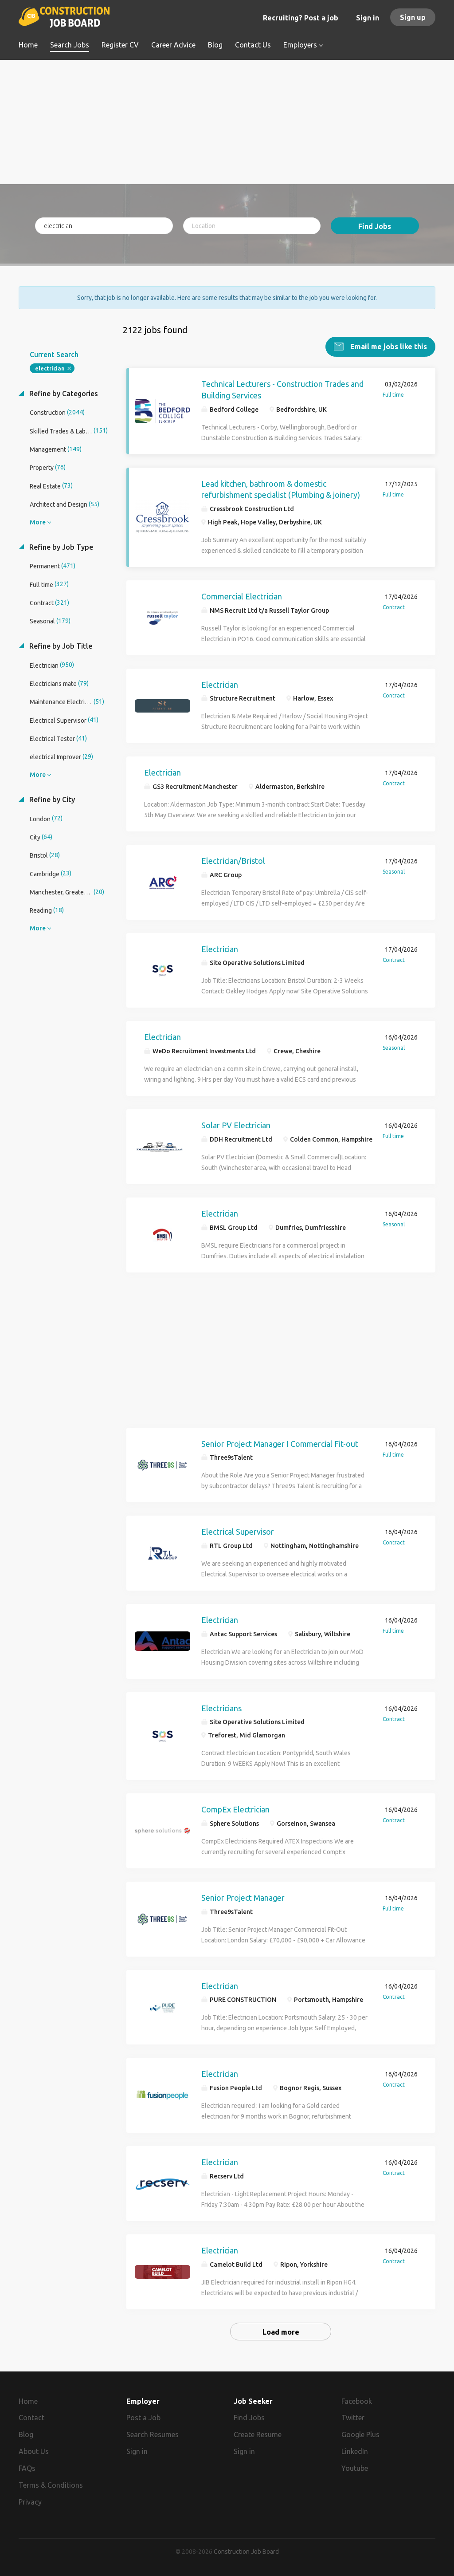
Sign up (413, 17)
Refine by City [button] (51, 800)
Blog (26, 2434)
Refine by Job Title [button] (59, 646)
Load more (280, 2332)
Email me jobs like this (387, 347)
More (38, 522)
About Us (34, 2451)
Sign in (367, 18)
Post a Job (143, 2418)
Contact (31, 2418)
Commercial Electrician (241, 596)
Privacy (30, 2501)
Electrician (219, 684)
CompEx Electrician (235, 1809)
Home (28, 2401)
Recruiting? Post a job (300, 18)
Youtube (354, 2468)
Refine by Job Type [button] (60, 547)
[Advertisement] (227, 122)
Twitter (352, 2418)
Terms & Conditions (51, 2485)
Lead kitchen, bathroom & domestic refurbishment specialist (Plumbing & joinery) (280, 489)
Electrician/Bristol (233, 860)
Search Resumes (152, 2434)
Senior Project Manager (243, 1897)
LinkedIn (354, 2451)
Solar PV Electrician (235, 1125)
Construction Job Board (246, 2551)
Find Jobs (374, 226)
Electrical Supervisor (237, 1531)
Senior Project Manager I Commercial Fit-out (279, 1443)
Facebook (356, 2401)
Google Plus (360, 2434)
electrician (50, 368)
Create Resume (258, 2434)
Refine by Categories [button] (62, 394)
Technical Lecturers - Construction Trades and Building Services (282, 389)
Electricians (221, 1707)
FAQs (27, 2468)
